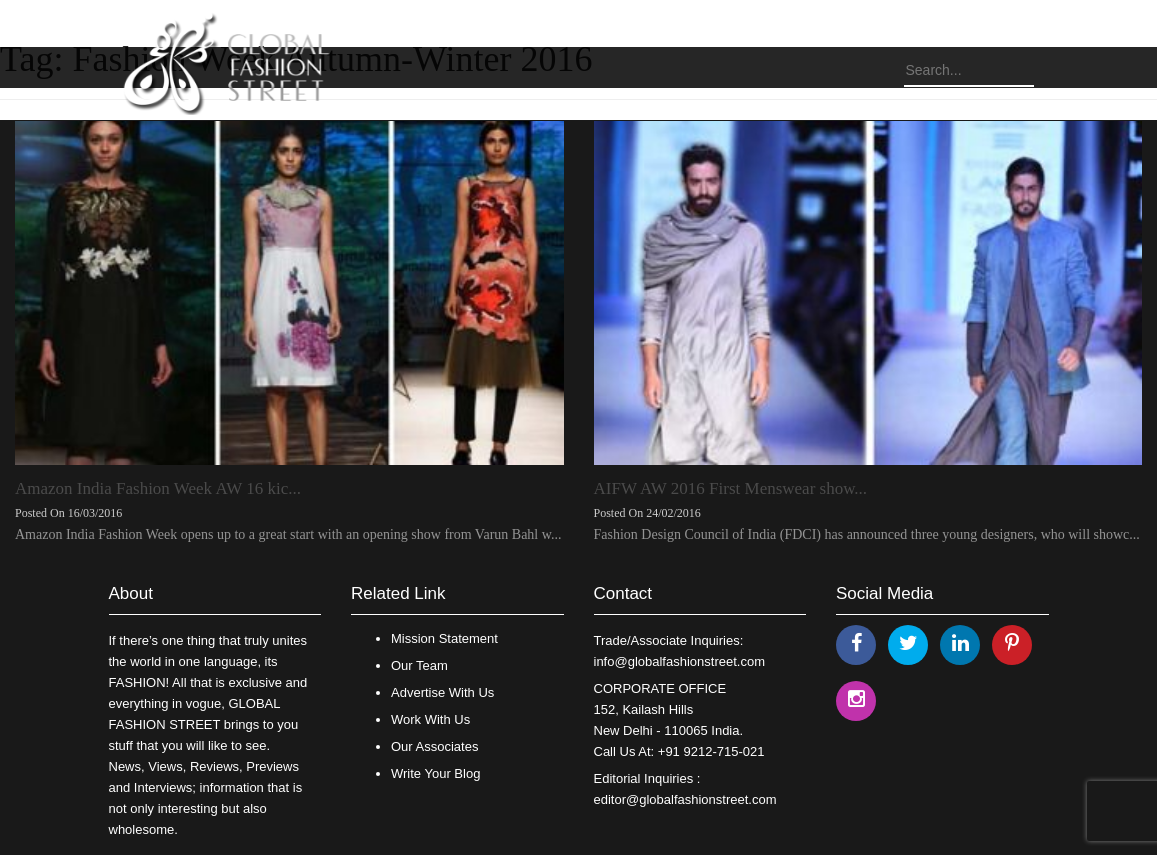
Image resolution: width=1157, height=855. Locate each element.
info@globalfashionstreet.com (679, 661)
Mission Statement (444, 638)
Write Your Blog (435, 773)
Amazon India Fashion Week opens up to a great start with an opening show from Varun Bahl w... (288, 534)
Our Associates (434, 746)
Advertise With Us (442, 692)
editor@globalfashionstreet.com (685, 799)
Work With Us (430, 719)
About (131, 593)
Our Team (419, 665)
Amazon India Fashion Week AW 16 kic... (158, 488)
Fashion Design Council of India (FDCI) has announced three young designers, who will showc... (867, 534)
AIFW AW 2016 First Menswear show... (731, 488)
